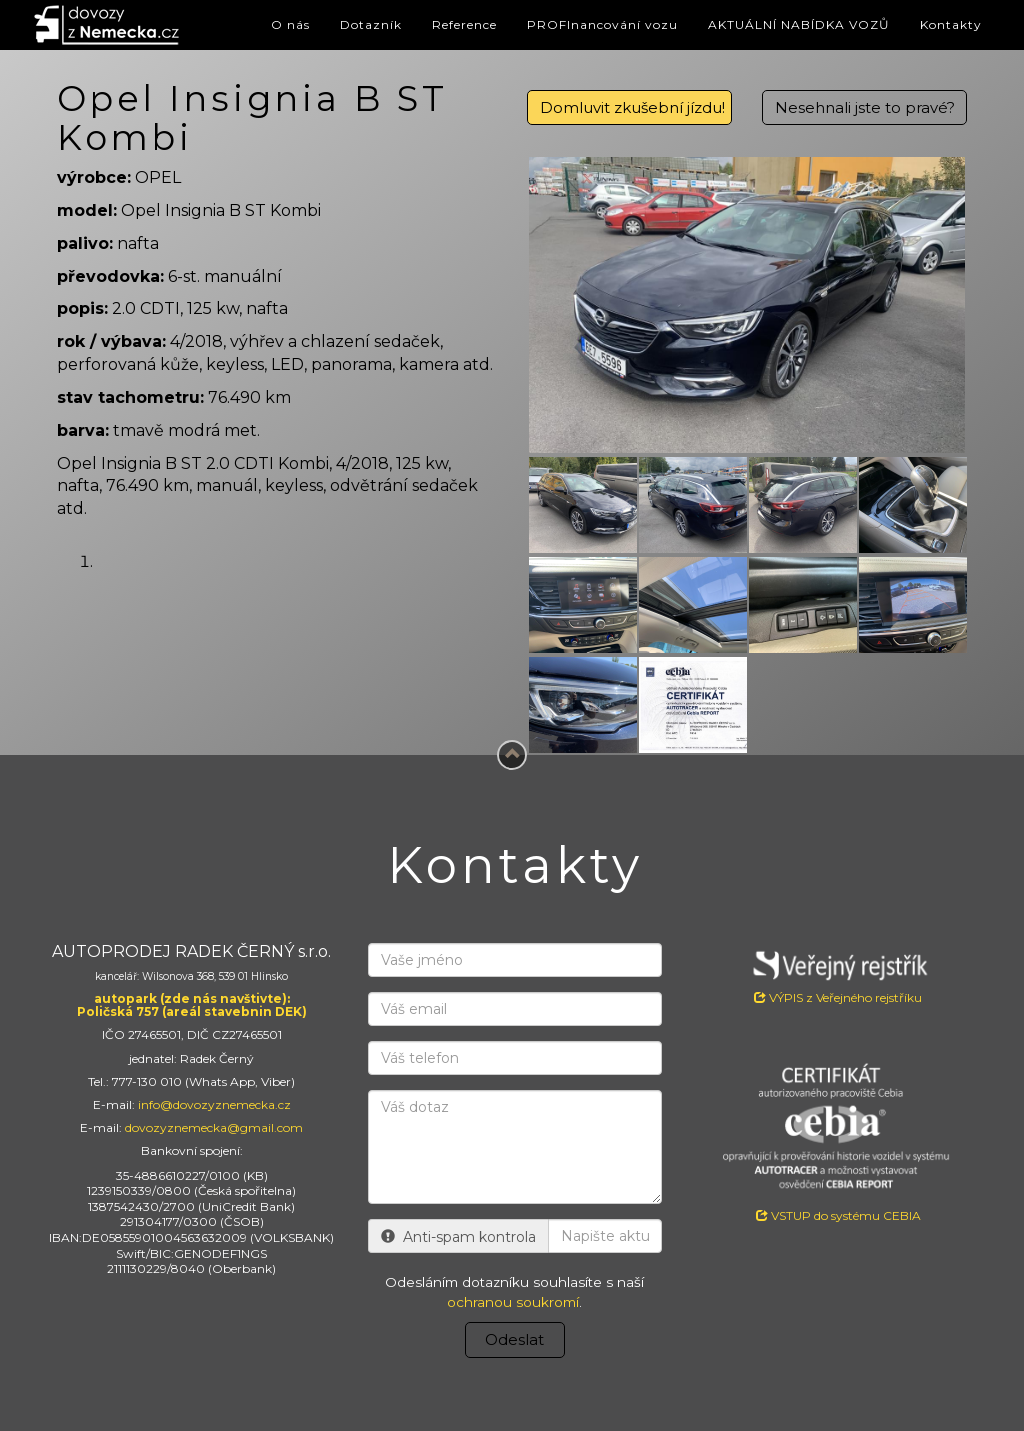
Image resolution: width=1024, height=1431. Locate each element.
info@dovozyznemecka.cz (214, 1104)
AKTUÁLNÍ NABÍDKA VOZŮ (799, 24)
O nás (290, 24)
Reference (464, 24)
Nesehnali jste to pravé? (865, 107)
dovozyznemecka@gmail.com (214, 1127)
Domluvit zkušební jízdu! (632, 107)
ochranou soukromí (513, 1302)
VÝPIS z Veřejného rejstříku (838, 974)
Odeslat (514, 1339)
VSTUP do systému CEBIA (838, 1215)
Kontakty (951, 24)
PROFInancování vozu (602, 24)
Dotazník (371, 24)
